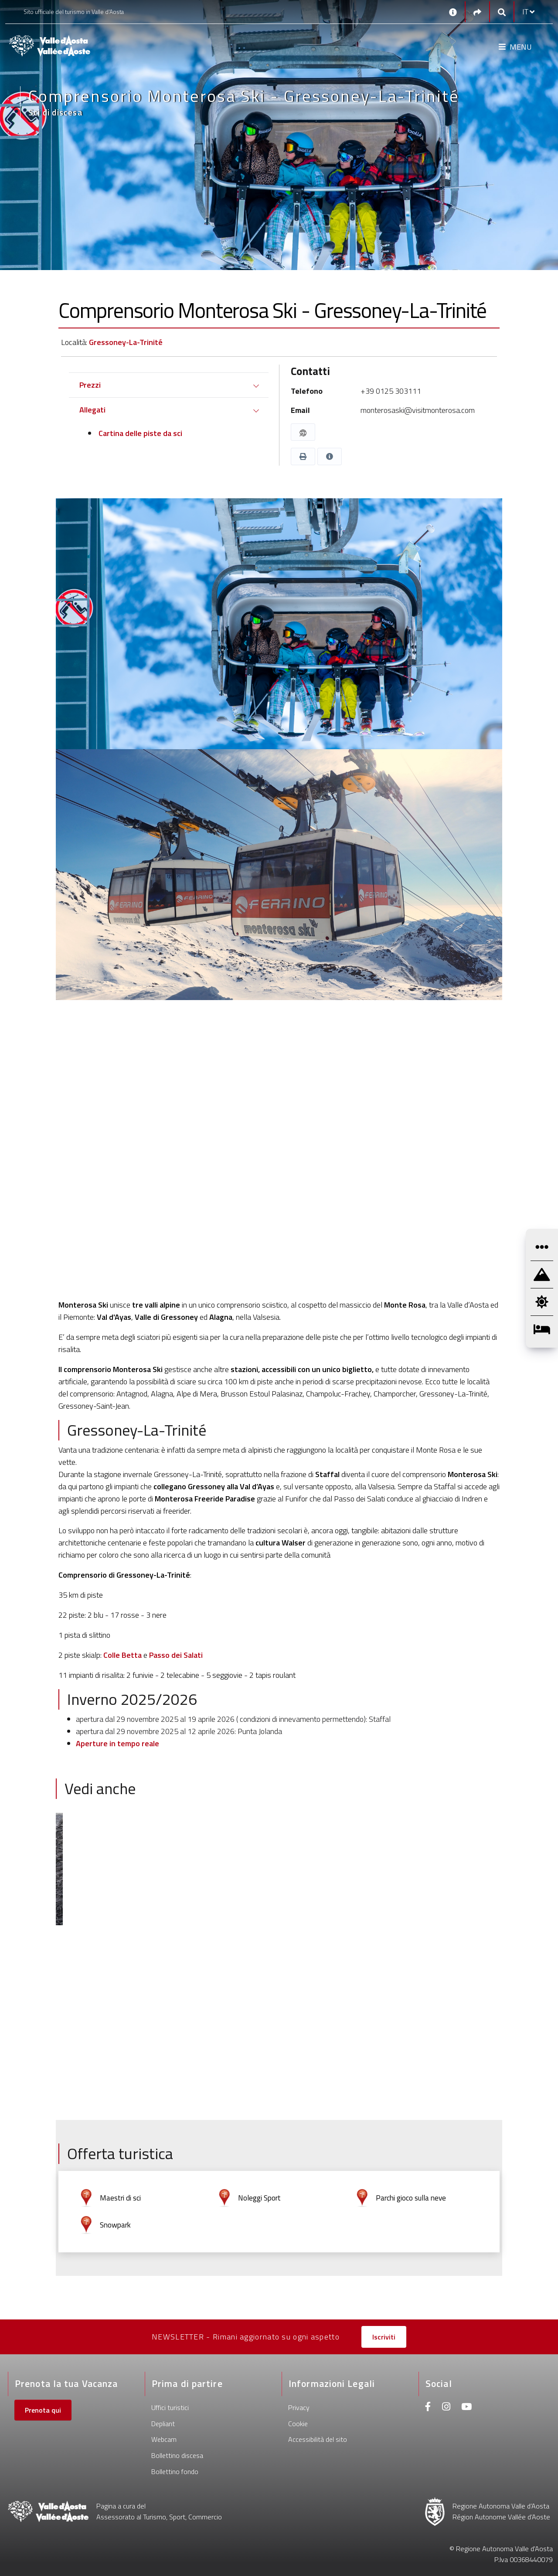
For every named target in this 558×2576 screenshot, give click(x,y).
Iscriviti (383, 2337)
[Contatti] (453, 11)
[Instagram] (446, 2408)
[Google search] (502, 12)
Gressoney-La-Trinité (126, 342)
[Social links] (477, 12)
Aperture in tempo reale (117, 1743)
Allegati (92, 410)
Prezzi (90, 385)
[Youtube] (466, 2408)
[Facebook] (428, 2408)
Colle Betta (122, 1655)
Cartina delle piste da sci (139, 433)
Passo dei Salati (176, 1655)
